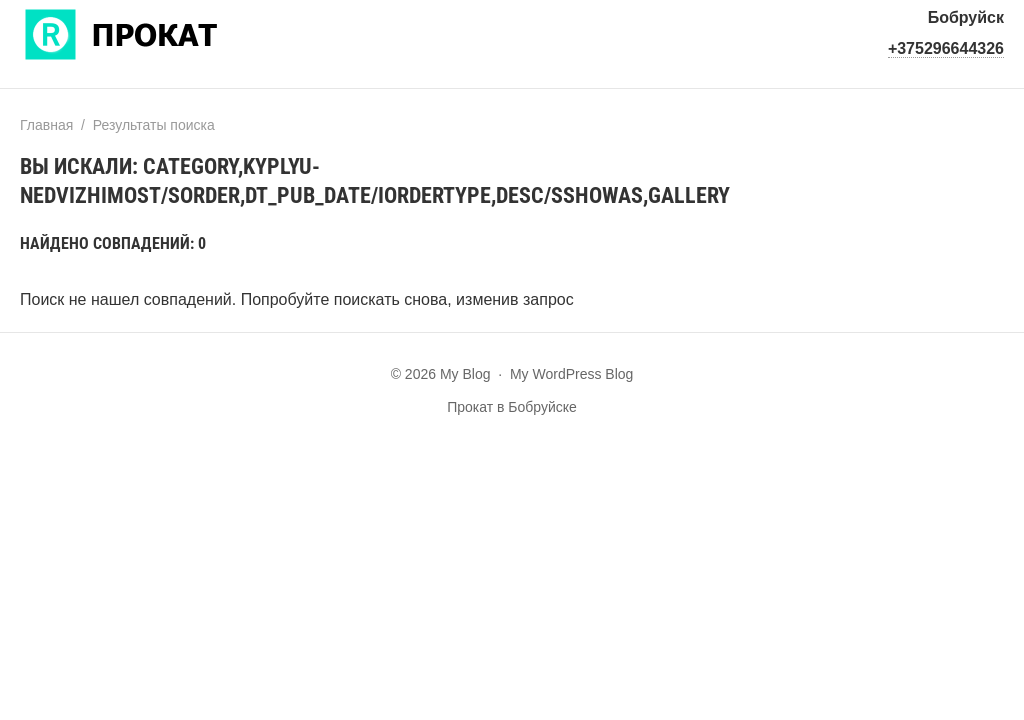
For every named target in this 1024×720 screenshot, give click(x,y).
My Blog (170, 32)
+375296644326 (946, 48)
